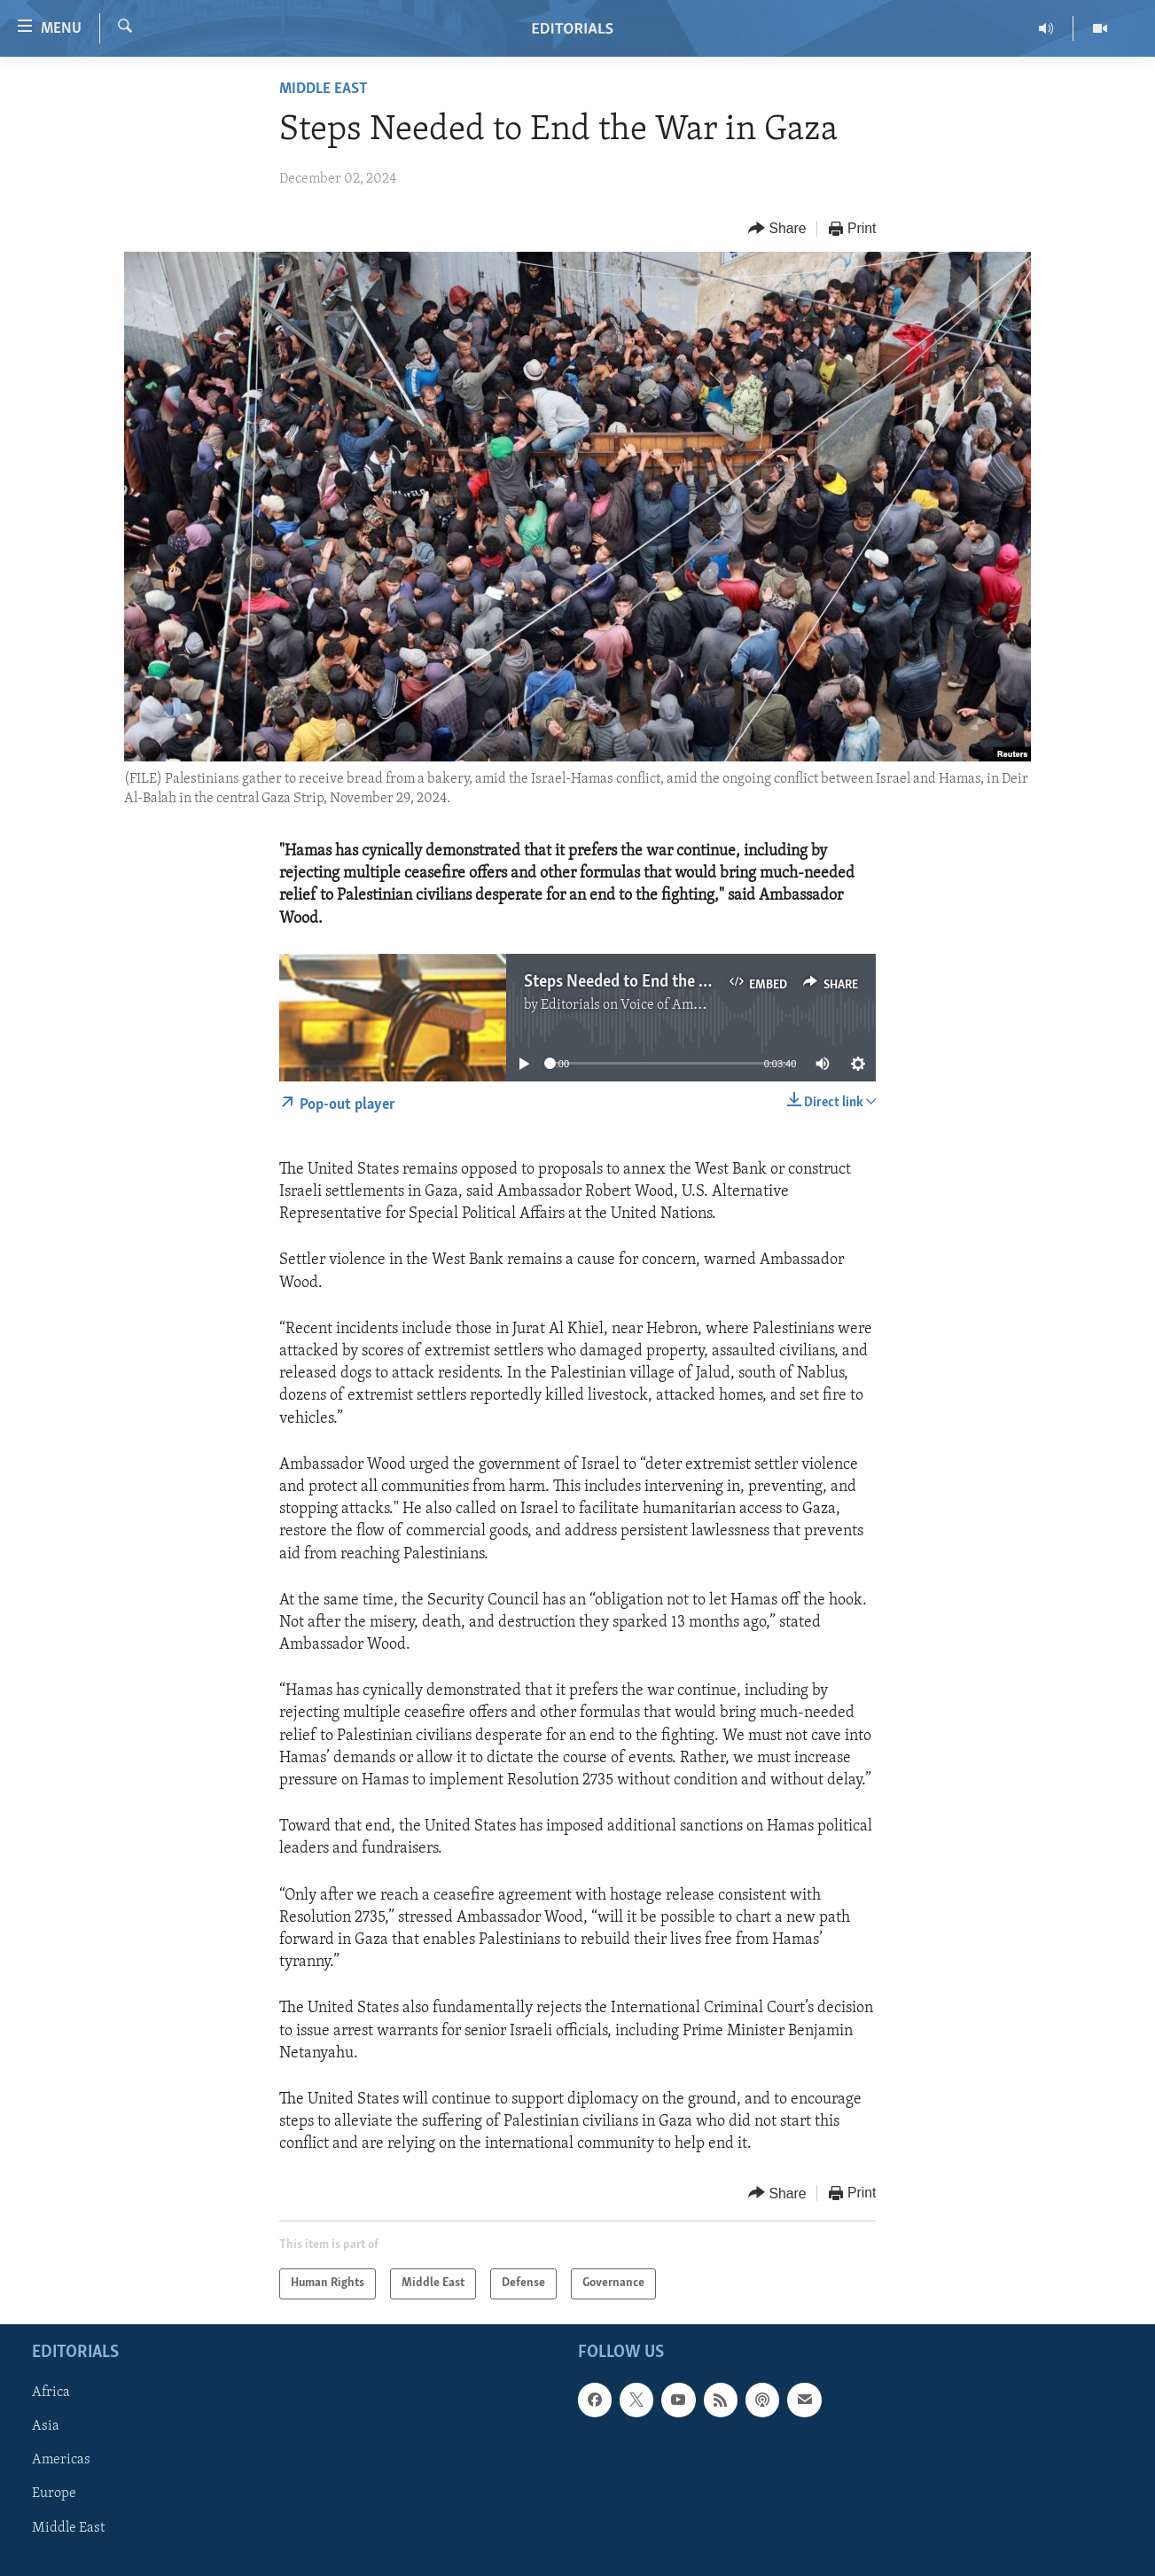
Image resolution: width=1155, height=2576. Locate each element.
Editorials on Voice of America (632, 1005)
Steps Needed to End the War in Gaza (653, 982)
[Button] (777, 229)
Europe (54, 2493)
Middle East (323, 89)
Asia (45, 2426)
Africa (51, 2392)
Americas (61, 2460)
